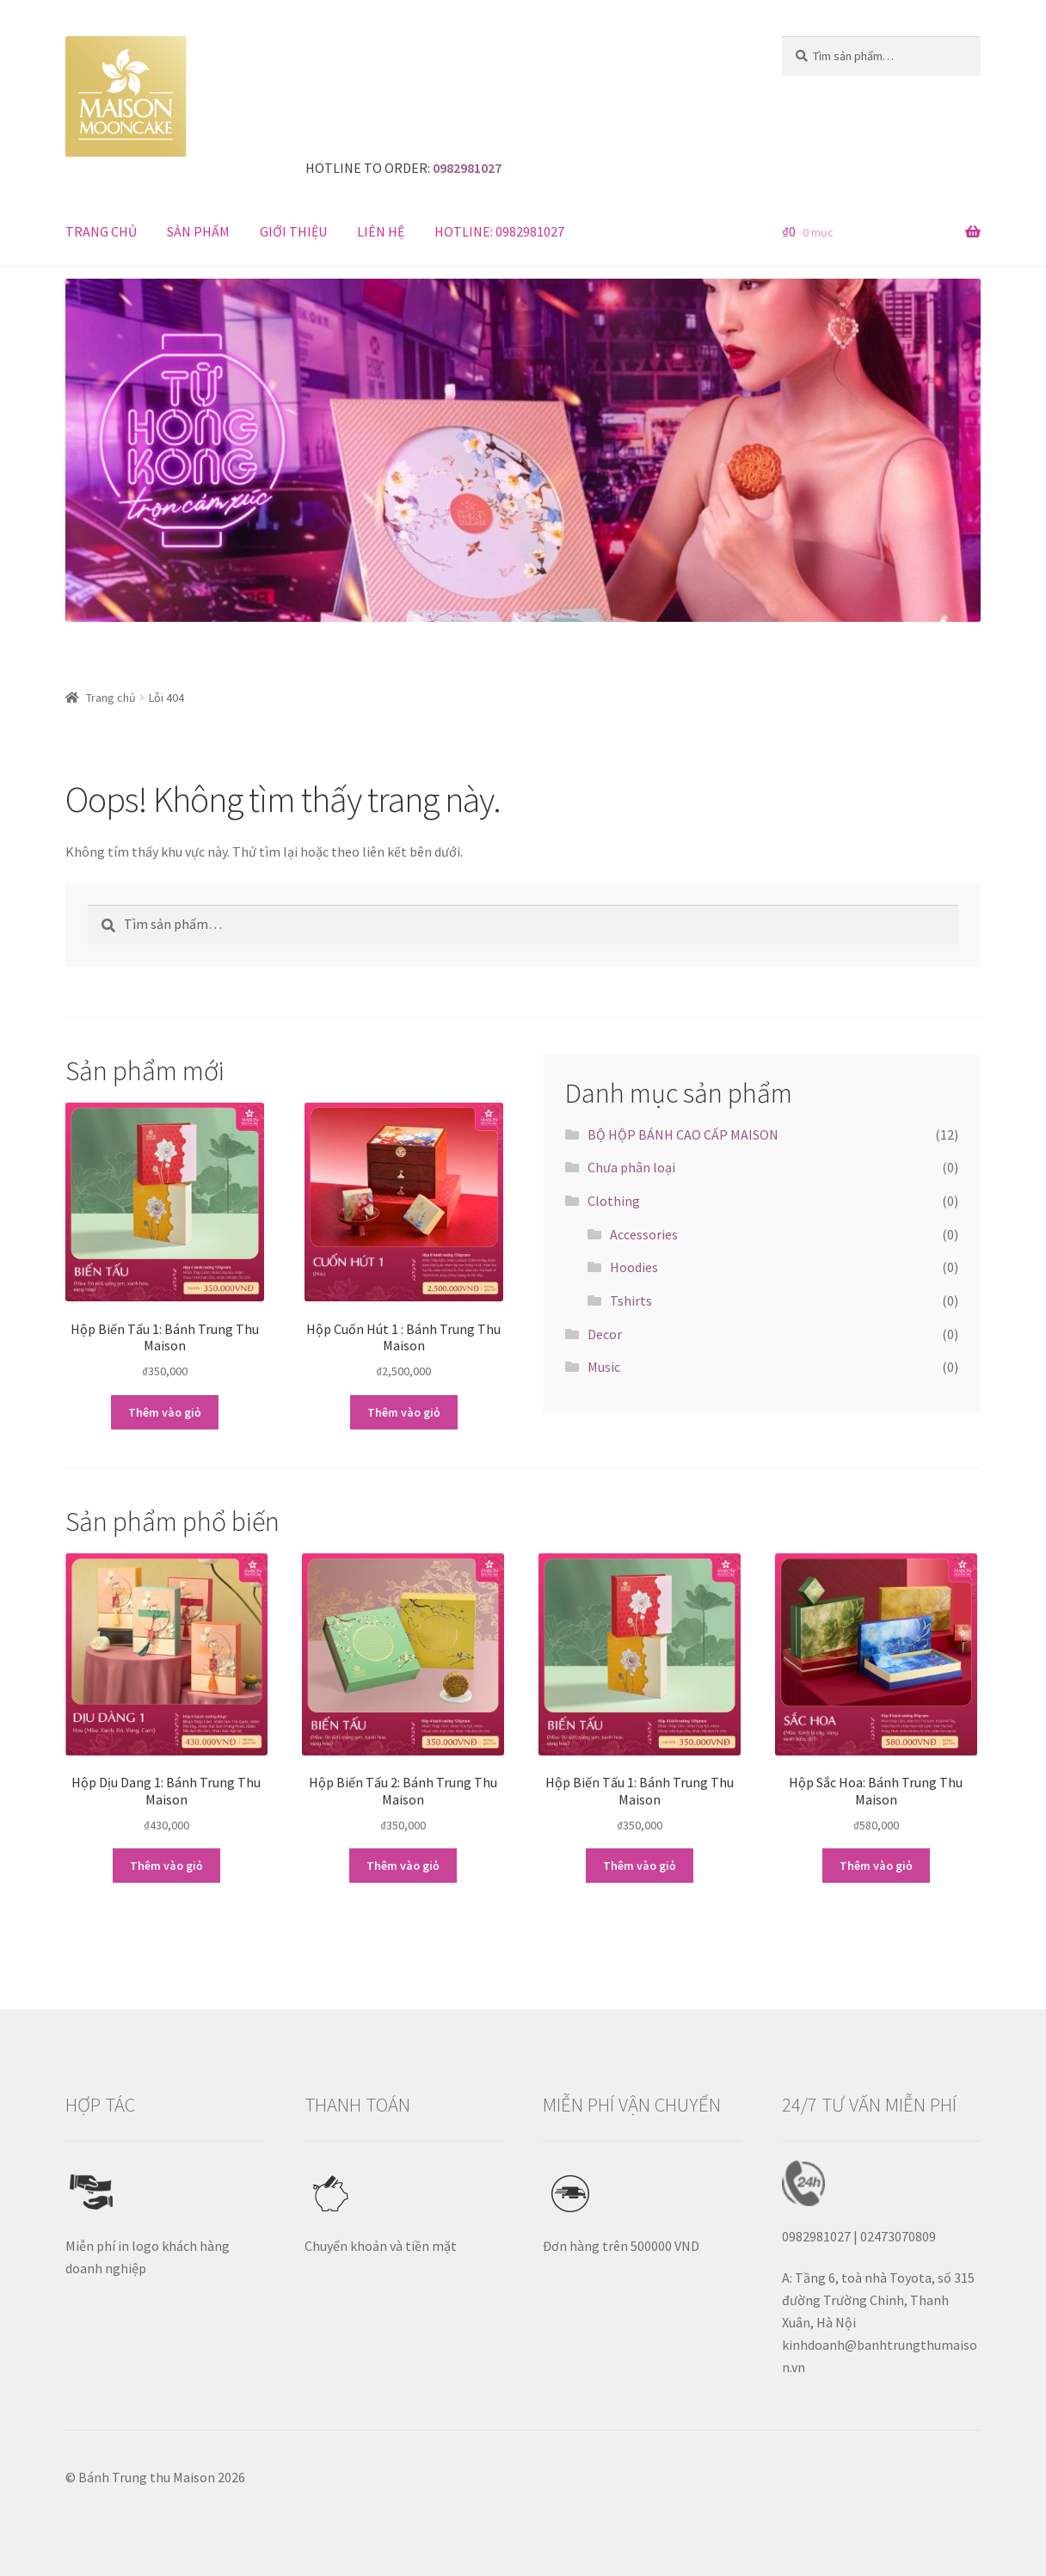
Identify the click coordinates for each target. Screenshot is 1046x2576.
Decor (605, 1334)
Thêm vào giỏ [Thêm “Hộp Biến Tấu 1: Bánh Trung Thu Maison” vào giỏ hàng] (164, 1412)
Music (604, 1366)
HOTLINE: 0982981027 (499, 231)
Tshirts (631, 1300)
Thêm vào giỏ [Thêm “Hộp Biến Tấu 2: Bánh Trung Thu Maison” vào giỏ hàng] (403, 1865)
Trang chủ (111, 697)
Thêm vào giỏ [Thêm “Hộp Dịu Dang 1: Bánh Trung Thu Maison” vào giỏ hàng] (166, 1865)
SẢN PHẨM (198, 231)
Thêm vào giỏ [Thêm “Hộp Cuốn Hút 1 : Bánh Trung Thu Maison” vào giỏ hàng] (403, 1412)
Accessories (644, 1234)
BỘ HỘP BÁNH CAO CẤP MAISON (683, 1134)
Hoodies (634, 1267)
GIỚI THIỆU (293, 231)
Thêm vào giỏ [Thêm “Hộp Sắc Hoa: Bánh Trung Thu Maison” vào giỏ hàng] (876, 1865)
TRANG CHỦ (101, 231)
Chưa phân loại (631, 1167)
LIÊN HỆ (380, 231)
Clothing (614, 1200)
